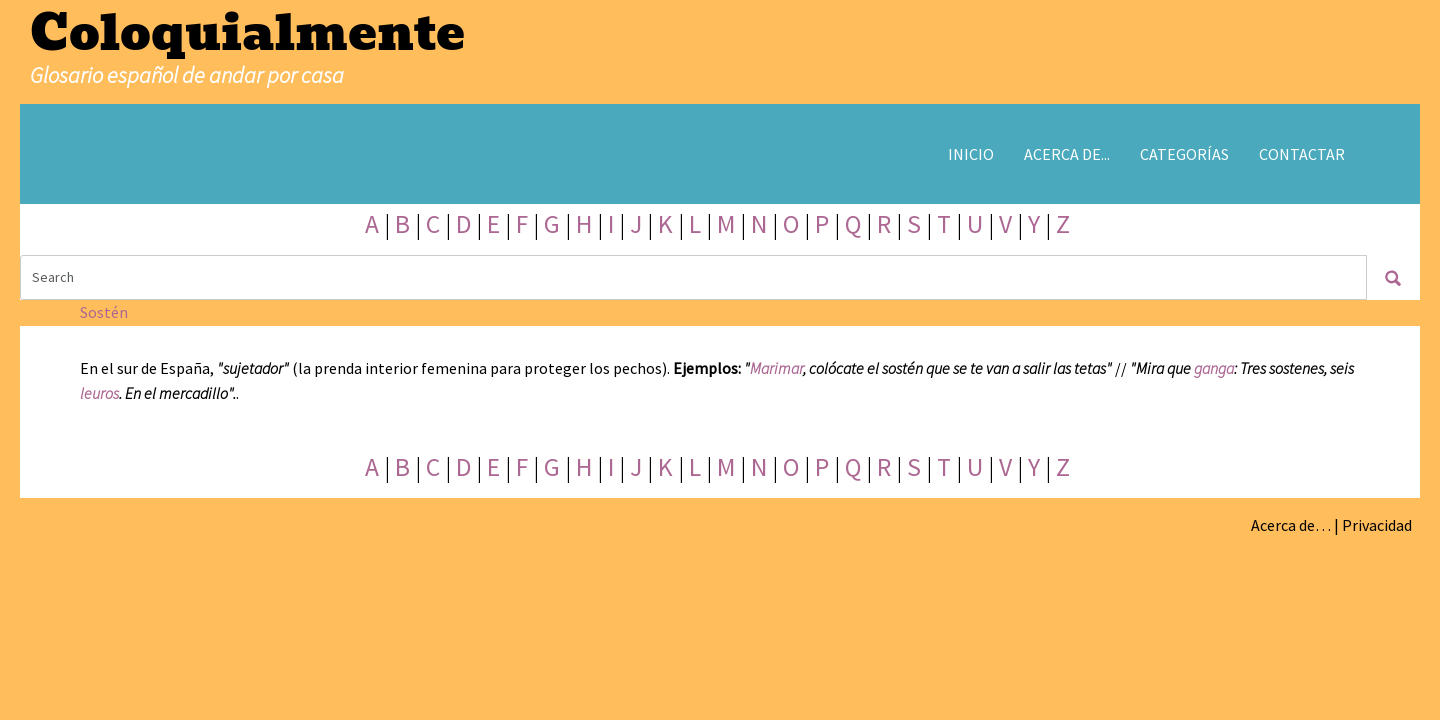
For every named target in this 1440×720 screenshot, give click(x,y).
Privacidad (1377, 525)
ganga (1214, 368)
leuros (99, 393)
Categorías (1184, 154)
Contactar (1302, 154)
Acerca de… (1291, 525)
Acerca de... (1067, 154)
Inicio (971, 154)
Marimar (776, 368)
